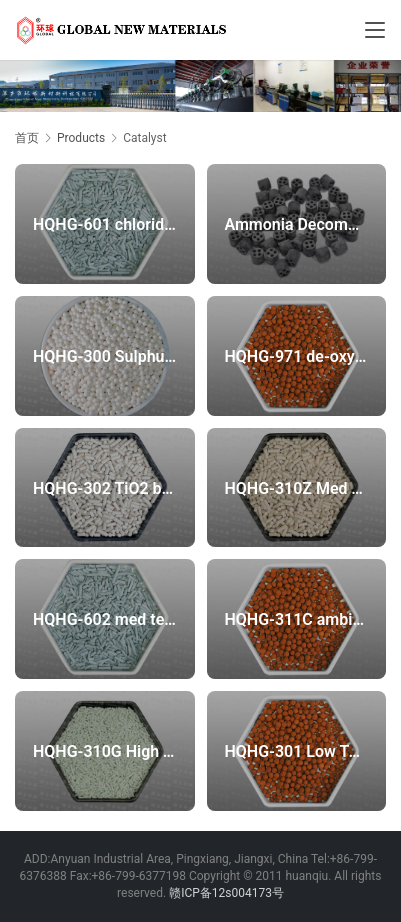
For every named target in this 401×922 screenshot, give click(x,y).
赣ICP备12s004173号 (226, 893)
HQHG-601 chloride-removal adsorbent (105, 224)
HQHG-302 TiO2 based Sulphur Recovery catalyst (105, 487)
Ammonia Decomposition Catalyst (296, 224)
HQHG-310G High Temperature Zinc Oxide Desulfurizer (105, 750)
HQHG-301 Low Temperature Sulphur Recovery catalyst (296, 750)
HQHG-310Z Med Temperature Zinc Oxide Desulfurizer (296, 487)
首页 (27, 138)
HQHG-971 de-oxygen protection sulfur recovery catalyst (296, 355)
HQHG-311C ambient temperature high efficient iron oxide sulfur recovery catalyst (296, 619)
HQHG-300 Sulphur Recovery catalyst (105, 355)
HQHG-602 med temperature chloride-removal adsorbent (105, 619)
